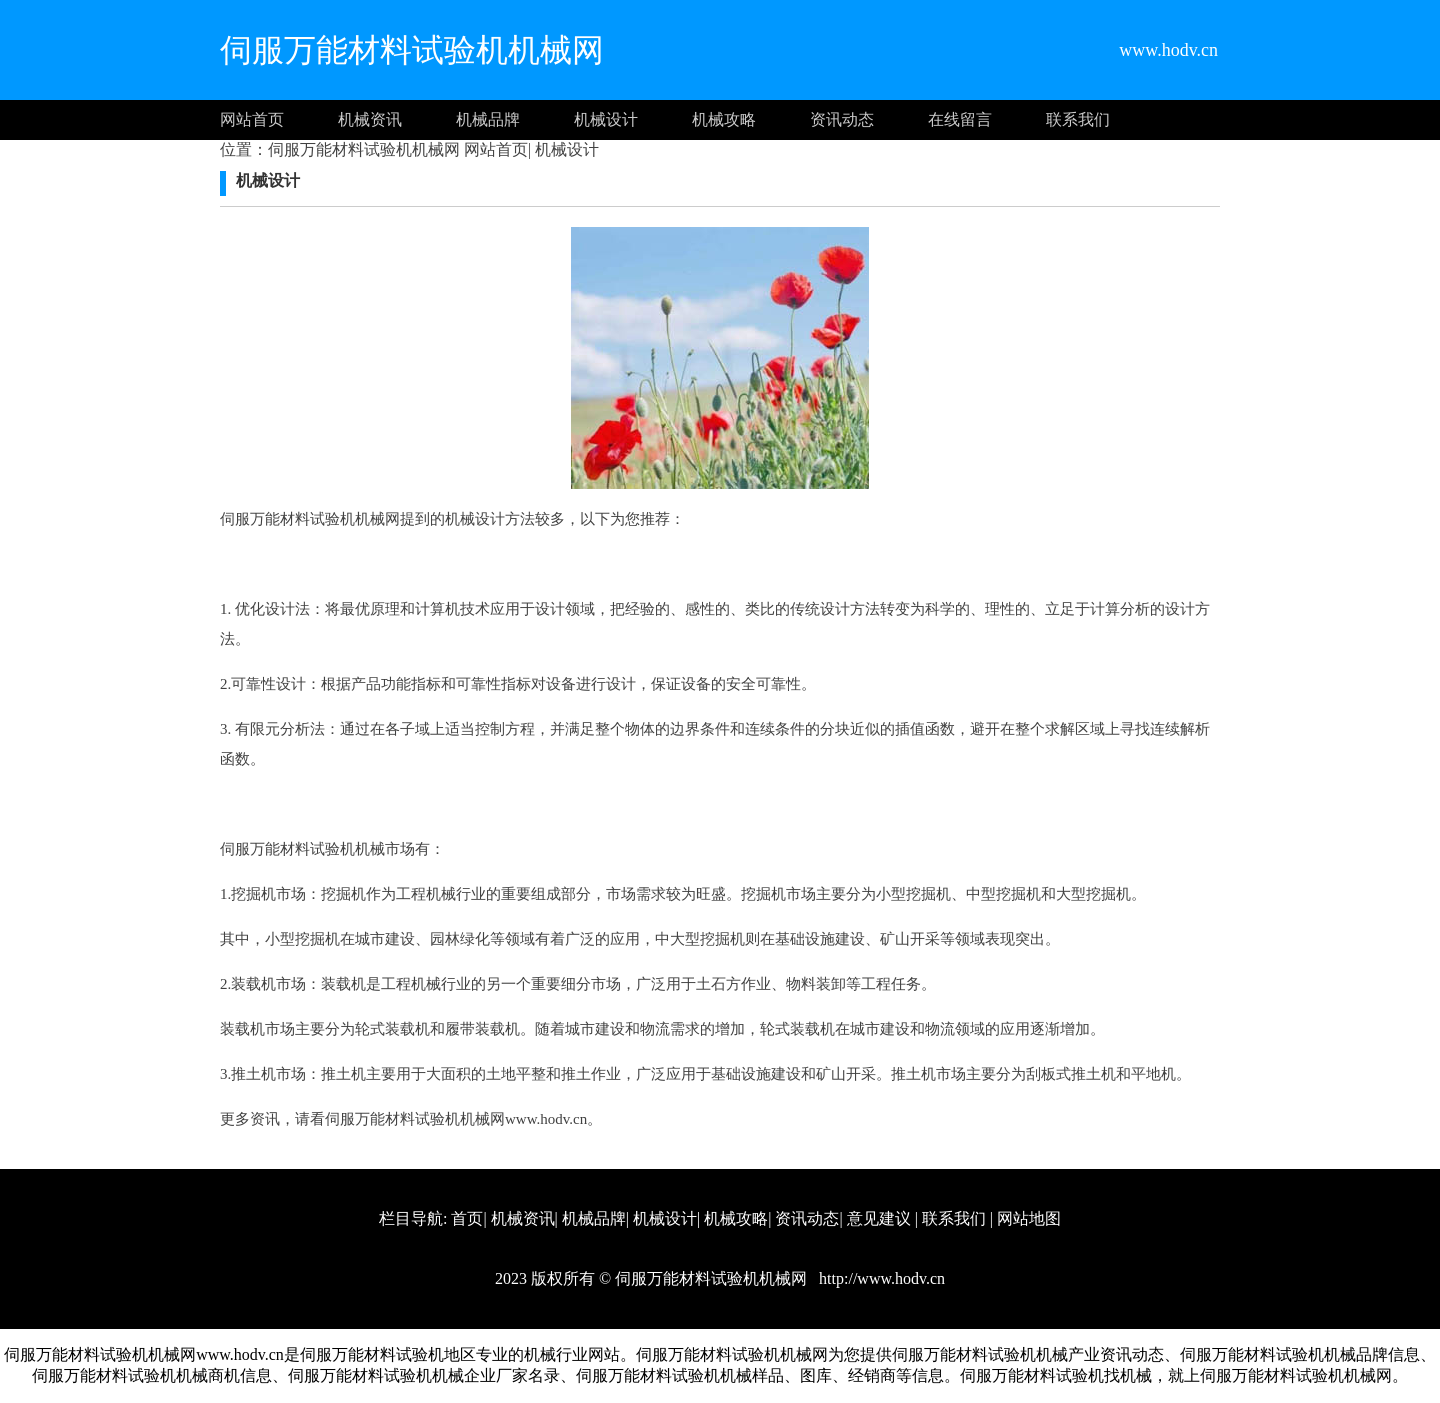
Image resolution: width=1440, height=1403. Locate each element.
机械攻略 (724, 119)
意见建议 (879, 1218)
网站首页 (252, 119)
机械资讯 (370, 119)
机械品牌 (488, 119)
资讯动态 (842, 119)
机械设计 (606, 119)
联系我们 (1078, 119)
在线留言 (960, 119)
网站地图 (1029, 1218)
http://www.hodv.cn (880, 1278)
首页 (467, 1218)
